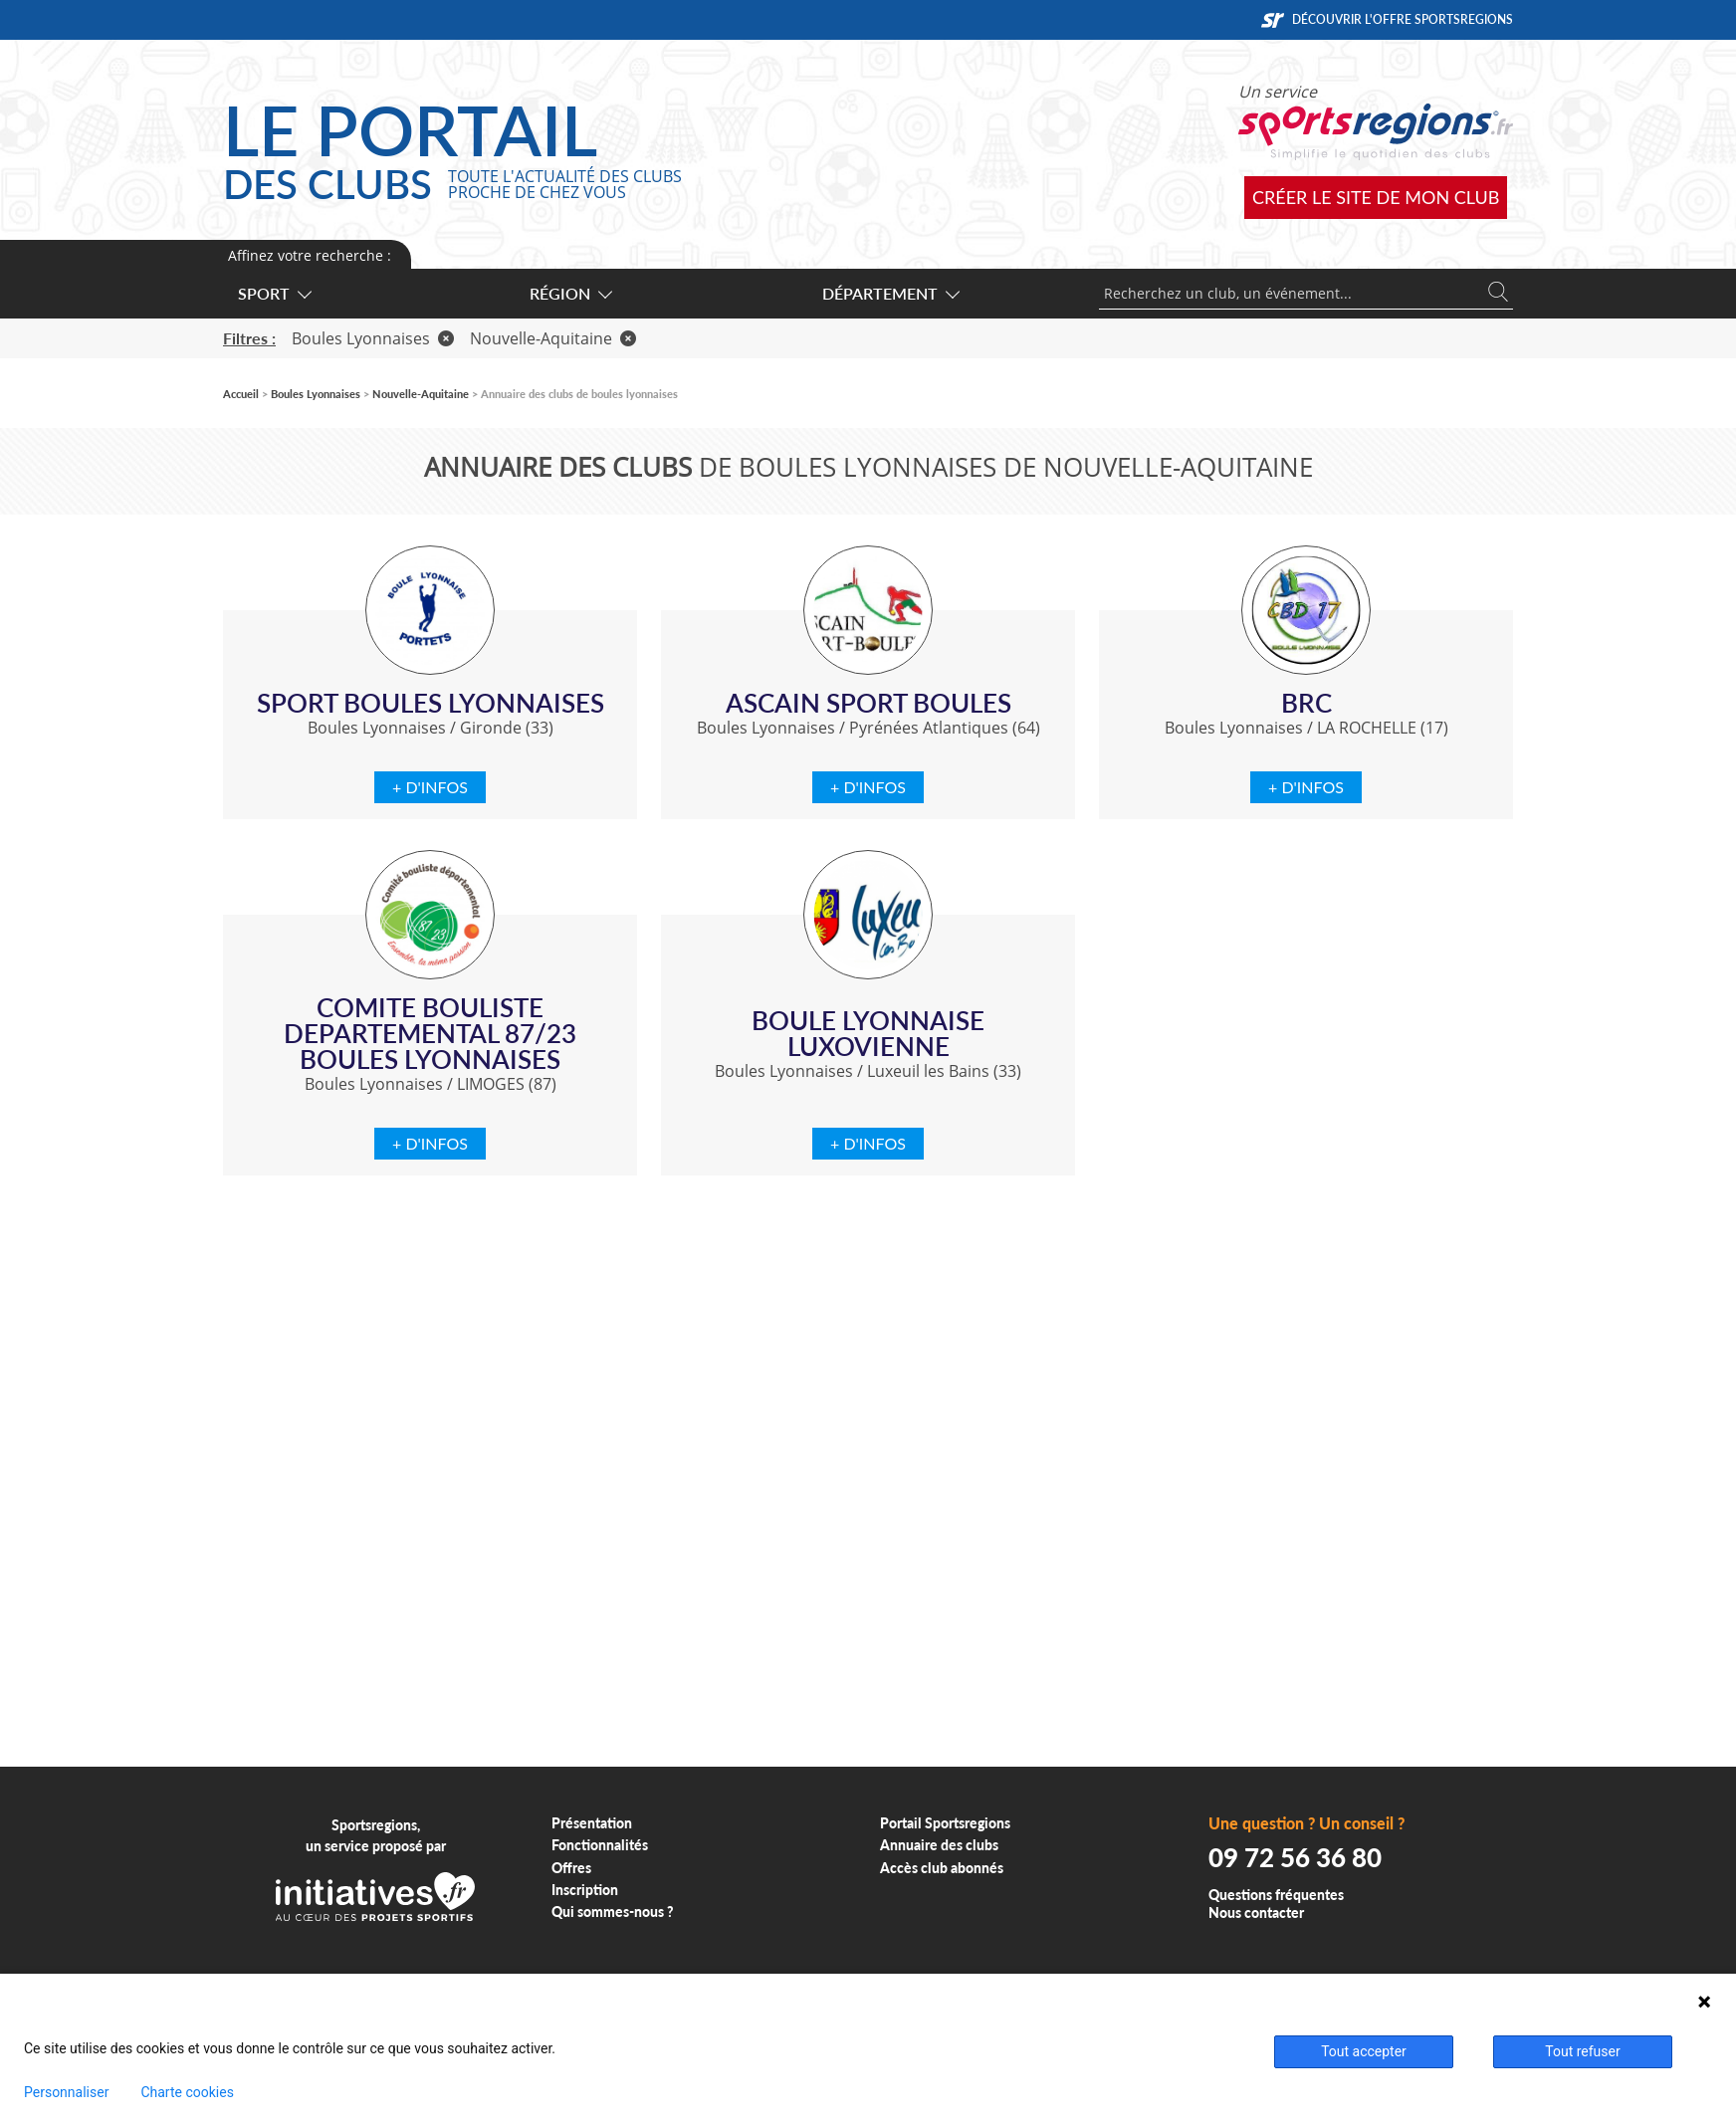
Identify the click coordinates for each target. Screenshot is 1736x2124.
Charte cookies (186, 2092)
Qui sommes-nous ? (612, 1911)
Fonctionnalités (599, 1844)
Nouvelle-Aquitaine (553, 338)
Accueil (241, 393)
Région (570, 293)
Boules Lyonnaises (373, 338)
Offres (571, 1867)
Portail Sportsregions (945, 1822)
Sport (274, 293)
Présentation (591, 1822)
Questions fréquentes (1276, 1894)
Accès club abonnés (941, 1867)
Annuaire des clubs (939, 1844)
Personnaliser (66, 2092)
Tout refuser (1582, 2051)
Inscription (584, 1889)
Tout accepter (1364, 2051)
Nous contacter (1256, 1912)
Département (890, 293)
